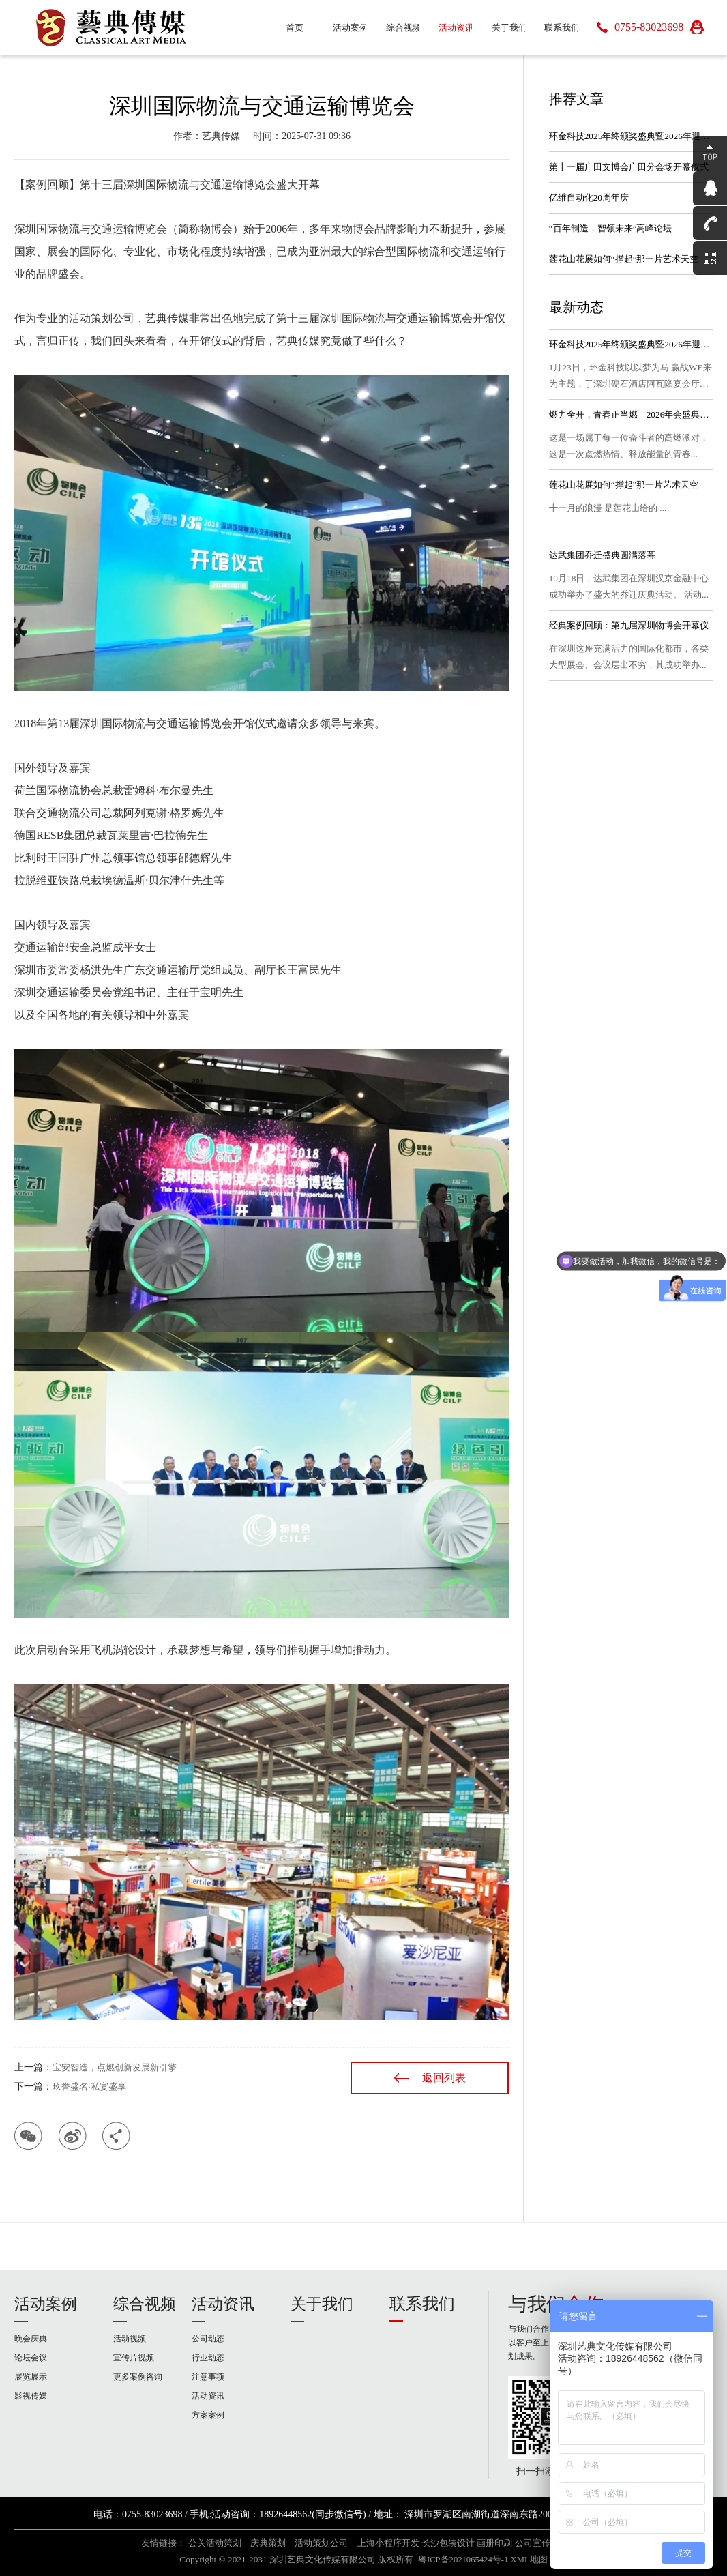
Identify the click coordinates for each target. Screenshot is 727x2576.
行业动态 (208, 2357)
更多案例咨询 (137, 2377)
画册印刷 (494, 2543)
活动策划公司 (321, 2543)
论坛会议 (30, 2357)
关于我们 (322, 2304)
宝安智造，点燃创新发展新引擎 (115, 2067)
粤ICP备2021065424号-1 (463, 2559)
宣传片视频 (133, 2357)
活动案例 (45, 2304)
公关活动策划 (214, 2543)
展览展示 (30, 2377)
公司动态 (208, 2338)
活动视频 (129, 2338)
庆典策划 (268, 2543)
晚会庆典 (30, 2338)
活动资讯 (223, 2304)
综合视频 (144, 2304)
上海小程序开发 (388, 2543)
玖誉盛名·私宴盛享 (89, 2086)
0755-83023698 (648, 27)
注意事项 (208, 2377)
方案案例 (208, 2415)
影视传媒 (30, 2396)
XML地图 (529, 2559)
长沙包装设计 (448, 2543)
